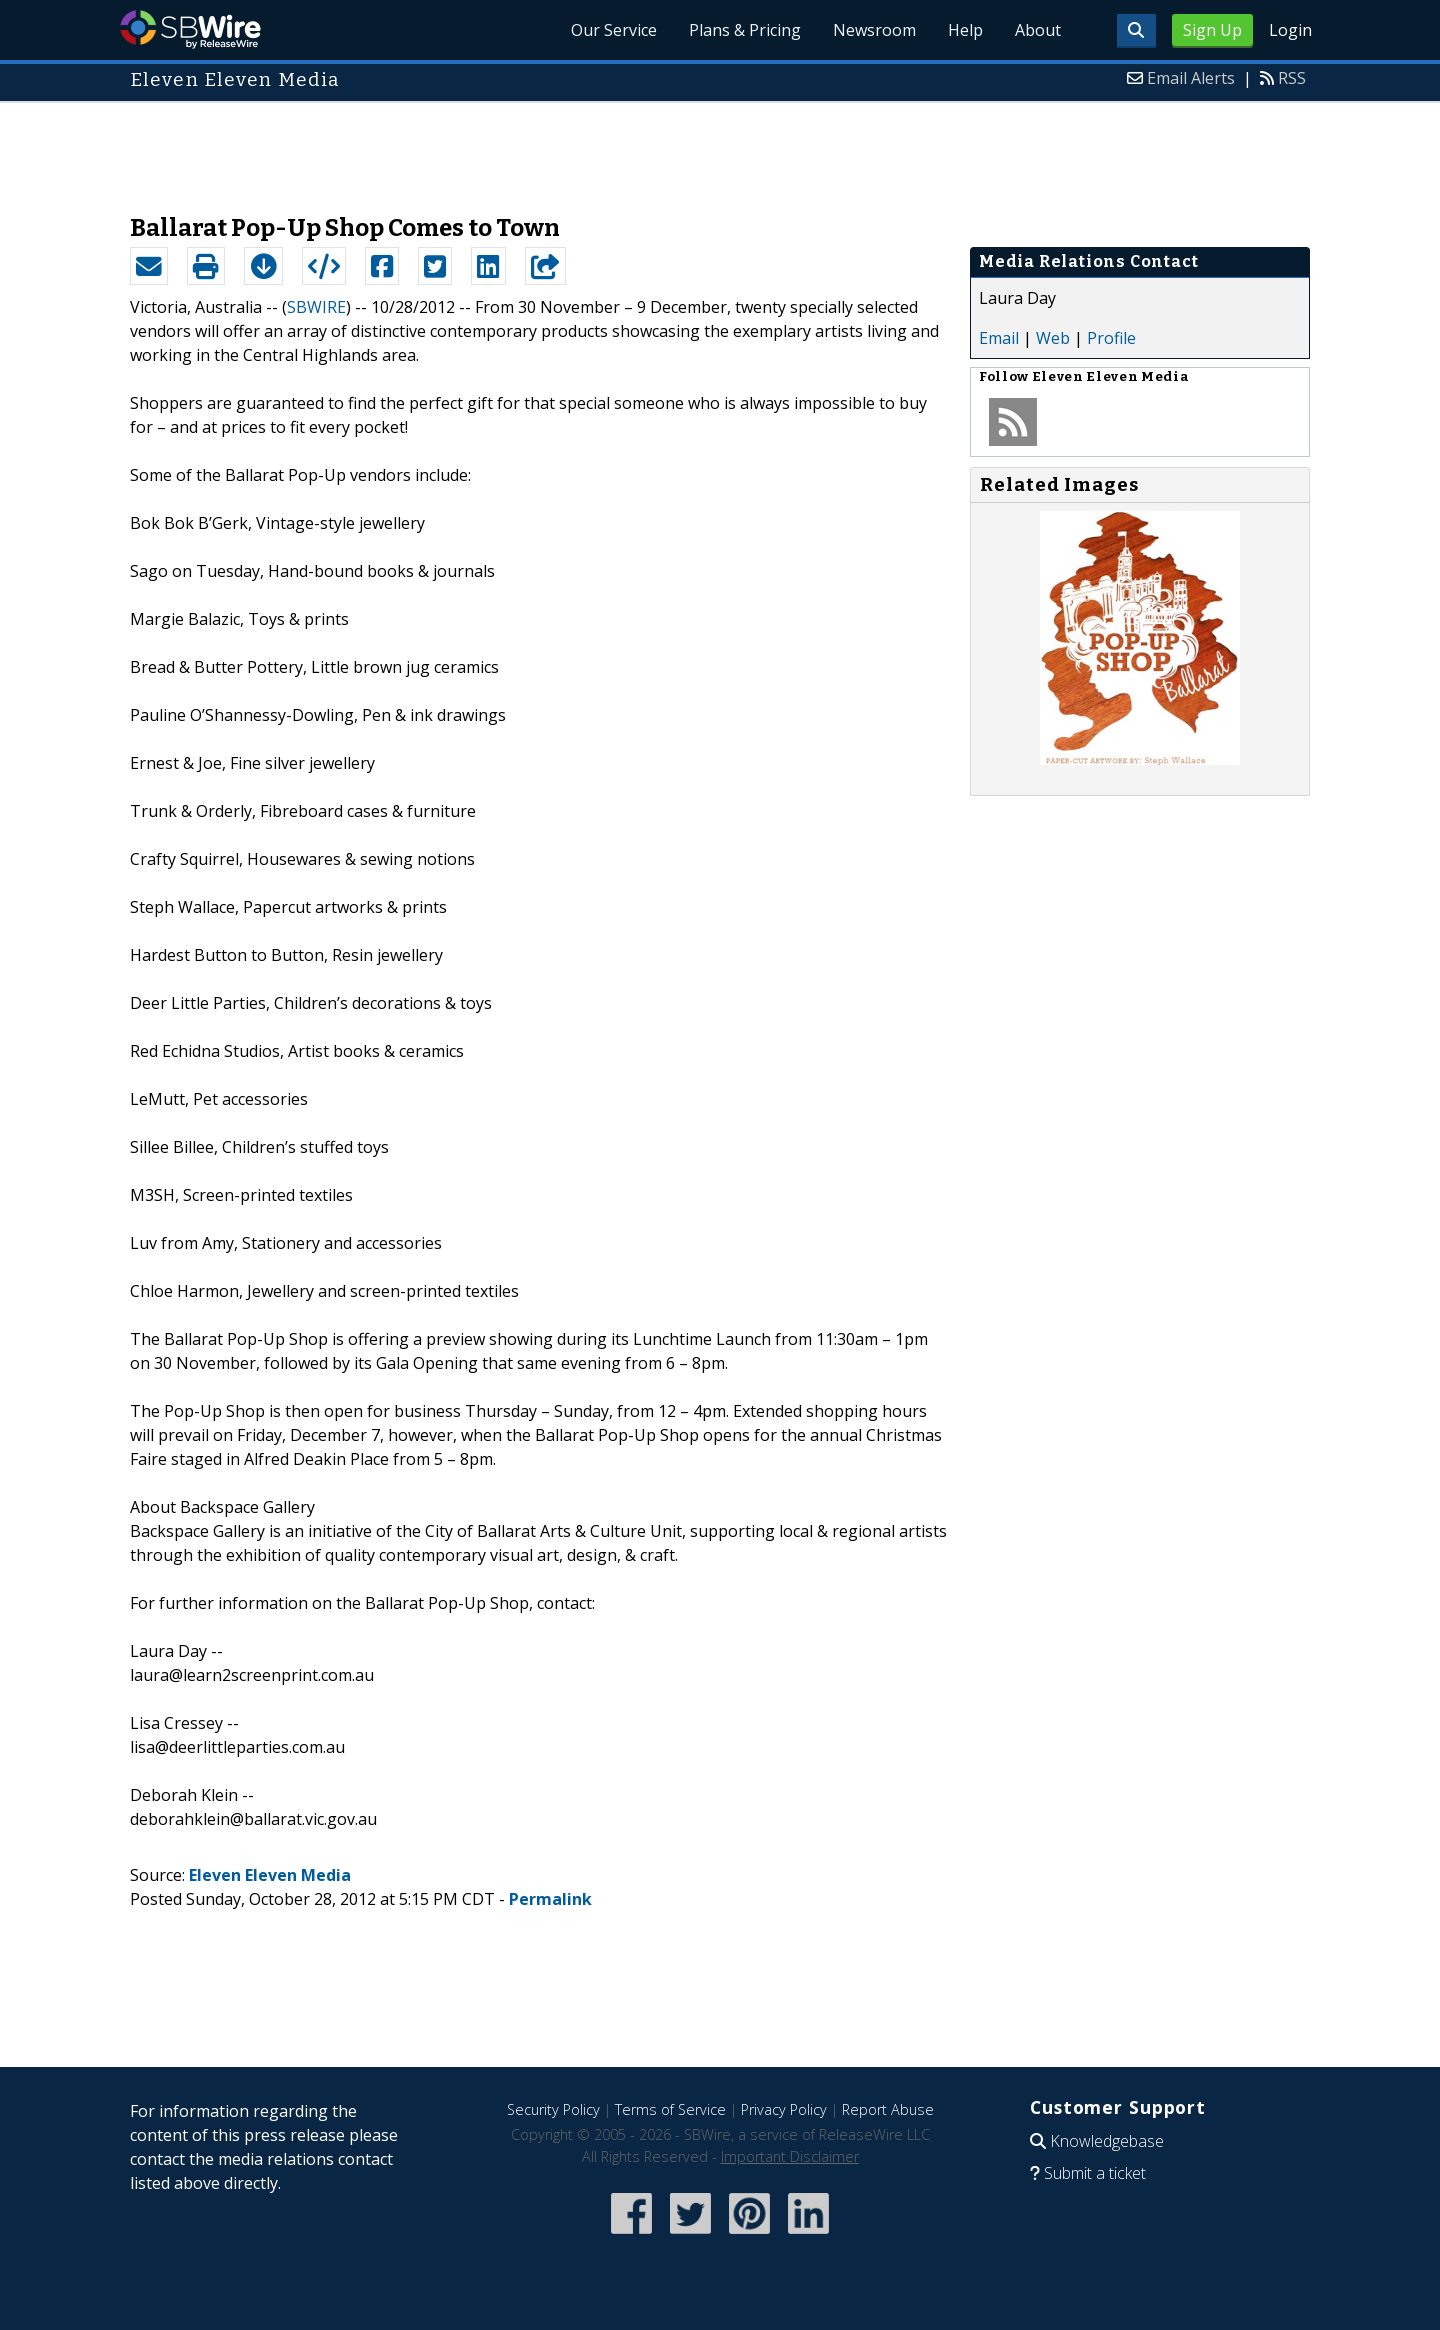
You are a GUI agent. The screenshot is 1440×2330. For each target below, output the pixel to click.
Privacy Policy (784, 2109)
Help (965, 30)
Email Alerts (1191, 78)
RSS (1292, 78)
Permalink (550, 1899)
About (1038, 30)
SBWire (190, 29)
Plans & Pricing (745, 30)
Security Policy (553, 2109)
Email (999, 338)
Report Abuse (888, 2109)
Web (1053, 338)
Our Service (614, 30)
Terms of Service (670, 2109)
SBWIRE (316, 307)
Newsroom (874, 30)
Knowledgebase (1107, 2141)
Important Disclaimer (790, 2156)
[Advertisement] (720, 148)
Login (1290, 30)
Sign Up (1212, 30)
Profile (1111, 338)
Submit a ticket (1095, 2173)
